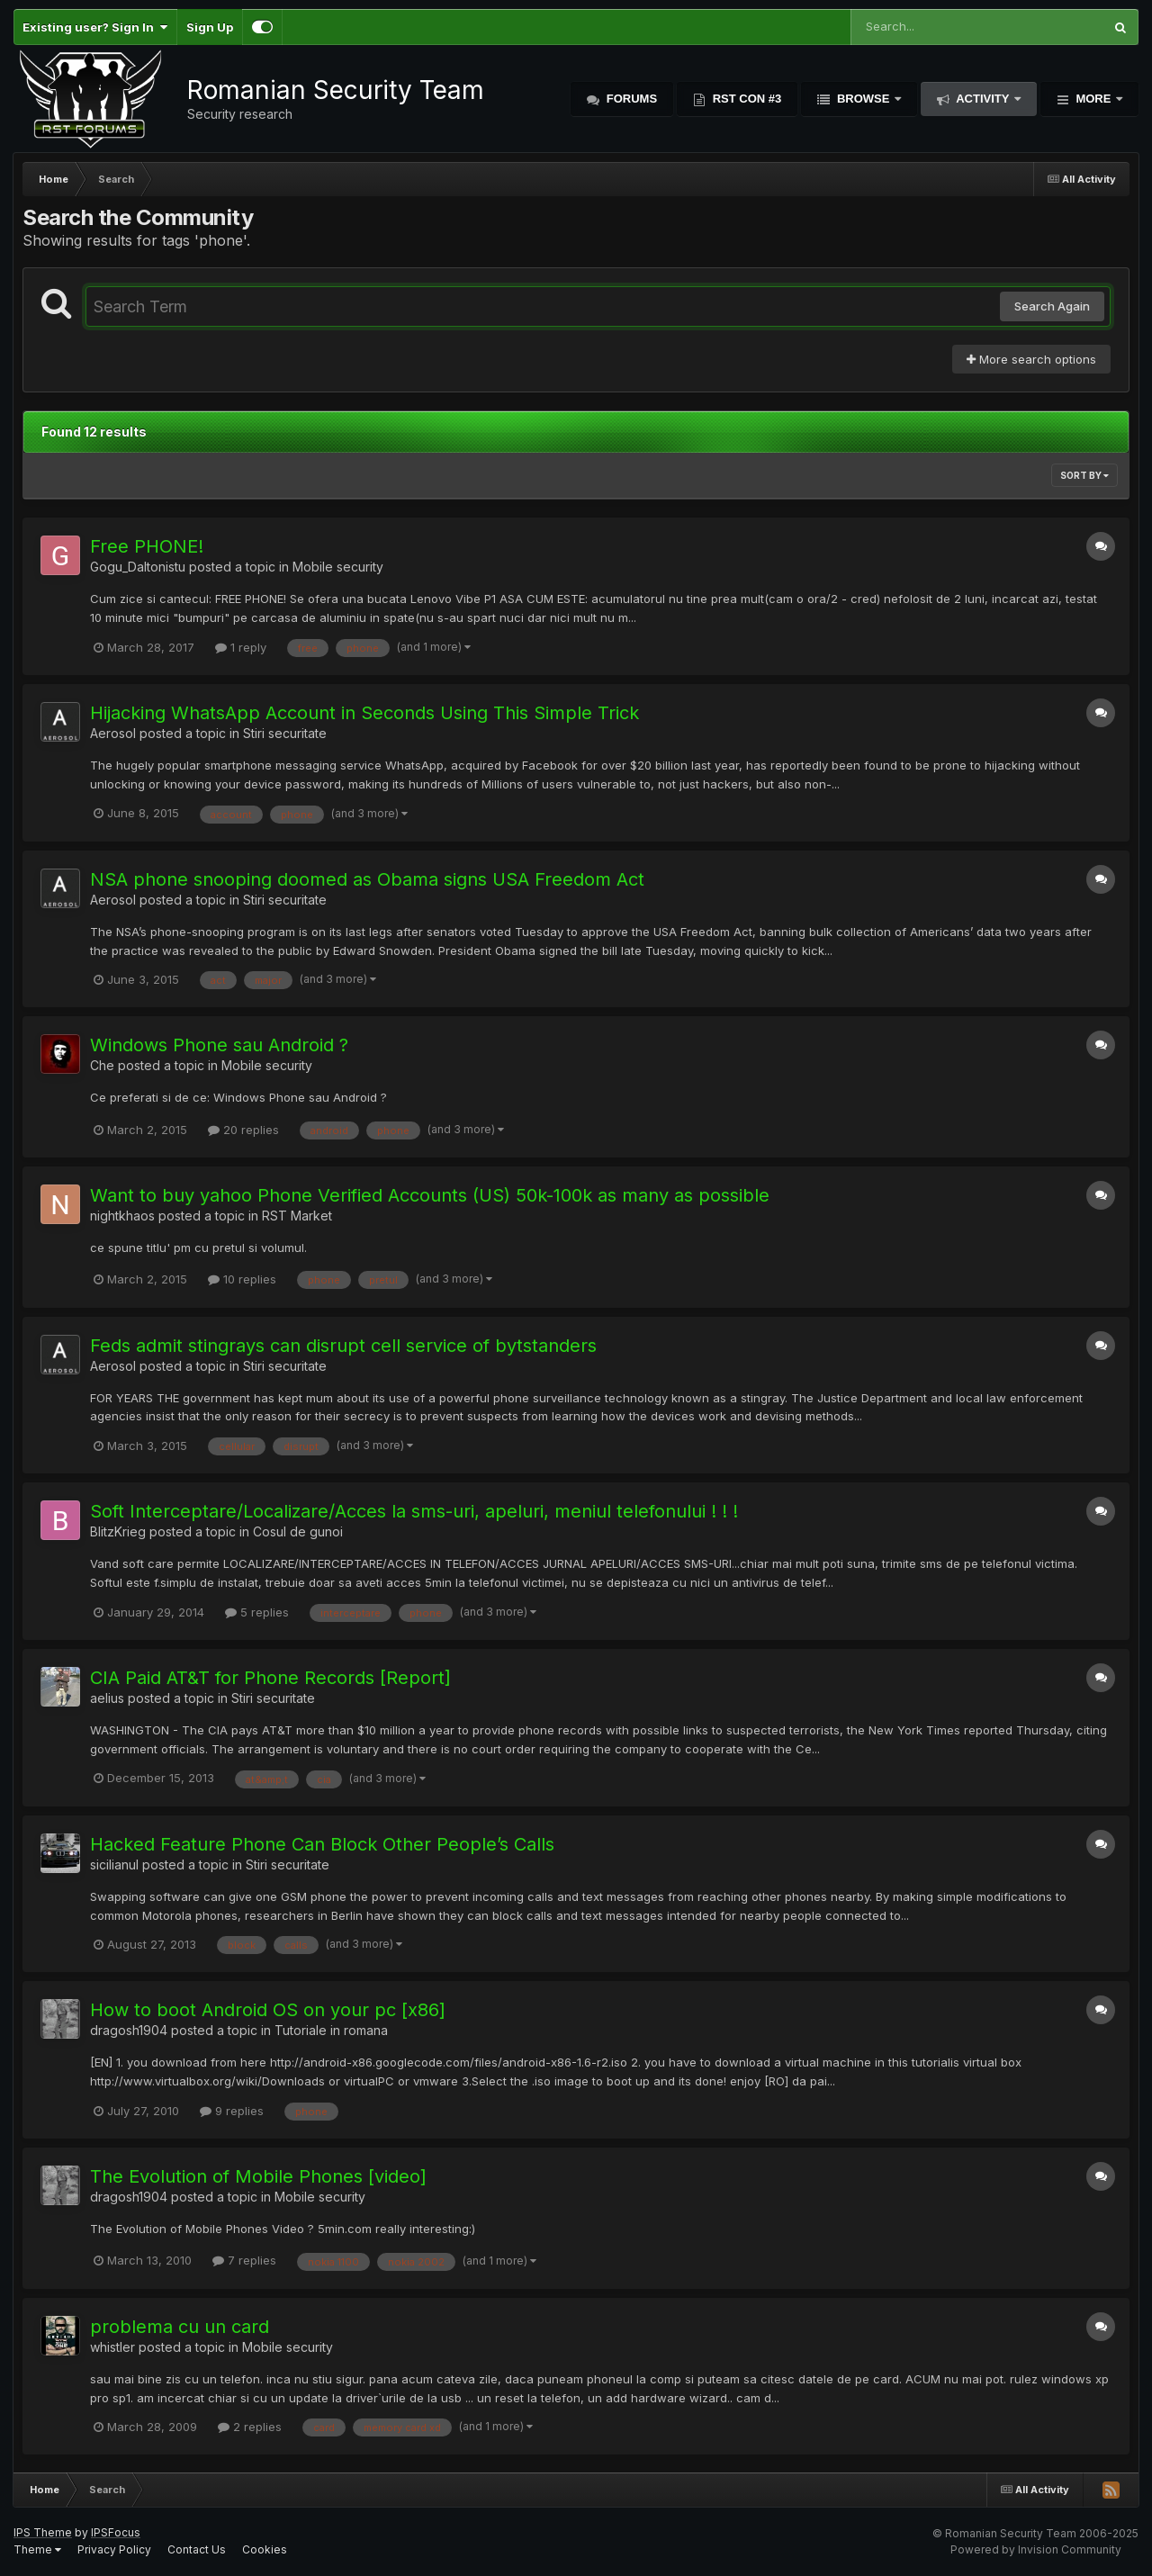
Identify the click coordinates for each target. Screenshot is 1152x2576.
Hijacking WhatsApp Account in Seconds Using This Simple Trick (364, 713)
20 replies (243, 1129)
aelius (107, 1698)
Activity (982, 98)
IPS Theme (43, 2532)
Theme (37, 2549)
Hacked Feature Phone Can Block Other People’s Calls (322, 1844)
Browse (863, 98)
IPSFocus (115, 2532)
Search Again (1052, 306)
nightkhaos (122, 1215)
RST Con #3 (745, 98)
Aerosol (113, 733)
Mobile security (337, 566)
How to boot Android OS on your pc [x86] (268, 2010)
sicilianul (114, 1864)
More (1093, 98)
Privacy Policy (114, 2549)
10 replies (242, 1279)
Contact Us (196, 2549)
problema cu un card (179, 2326)
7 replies (244, 2260)
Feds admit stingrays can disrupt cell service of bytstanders (343, 1345)
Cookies (264, 2549)
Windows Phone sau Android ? (219, 1045)
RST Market (297, 1215)
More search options (1031, 359)
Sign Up (209, 27)
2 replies (250, 2426)
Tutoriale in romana (331, 2030)
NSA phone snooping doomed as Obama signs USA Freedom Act (367, 879)
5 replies (257, 1612)
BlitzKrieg (118, 1531)
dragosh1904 (128, 2030)
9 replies (232, 2110)
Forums (630, 98)
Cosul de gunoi (298, 1531)
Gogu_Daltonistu (137, 566)
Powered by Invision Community (1035, 2549)
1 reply (240, 647)
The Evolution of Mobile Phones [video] (258, 2176)
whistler (112, 2347)
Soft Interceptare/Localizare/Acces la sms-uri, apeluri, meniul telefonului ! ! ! (414, 1511)
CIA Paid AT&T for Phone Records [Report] (270, 1678)
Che (102, 1065)
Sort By (1084, 475)
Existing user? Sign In (94, 27)
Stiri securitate (285, 733)
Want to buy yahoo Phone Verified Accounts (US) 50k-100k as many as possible (430, 1195)
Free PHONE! (146, 546)
